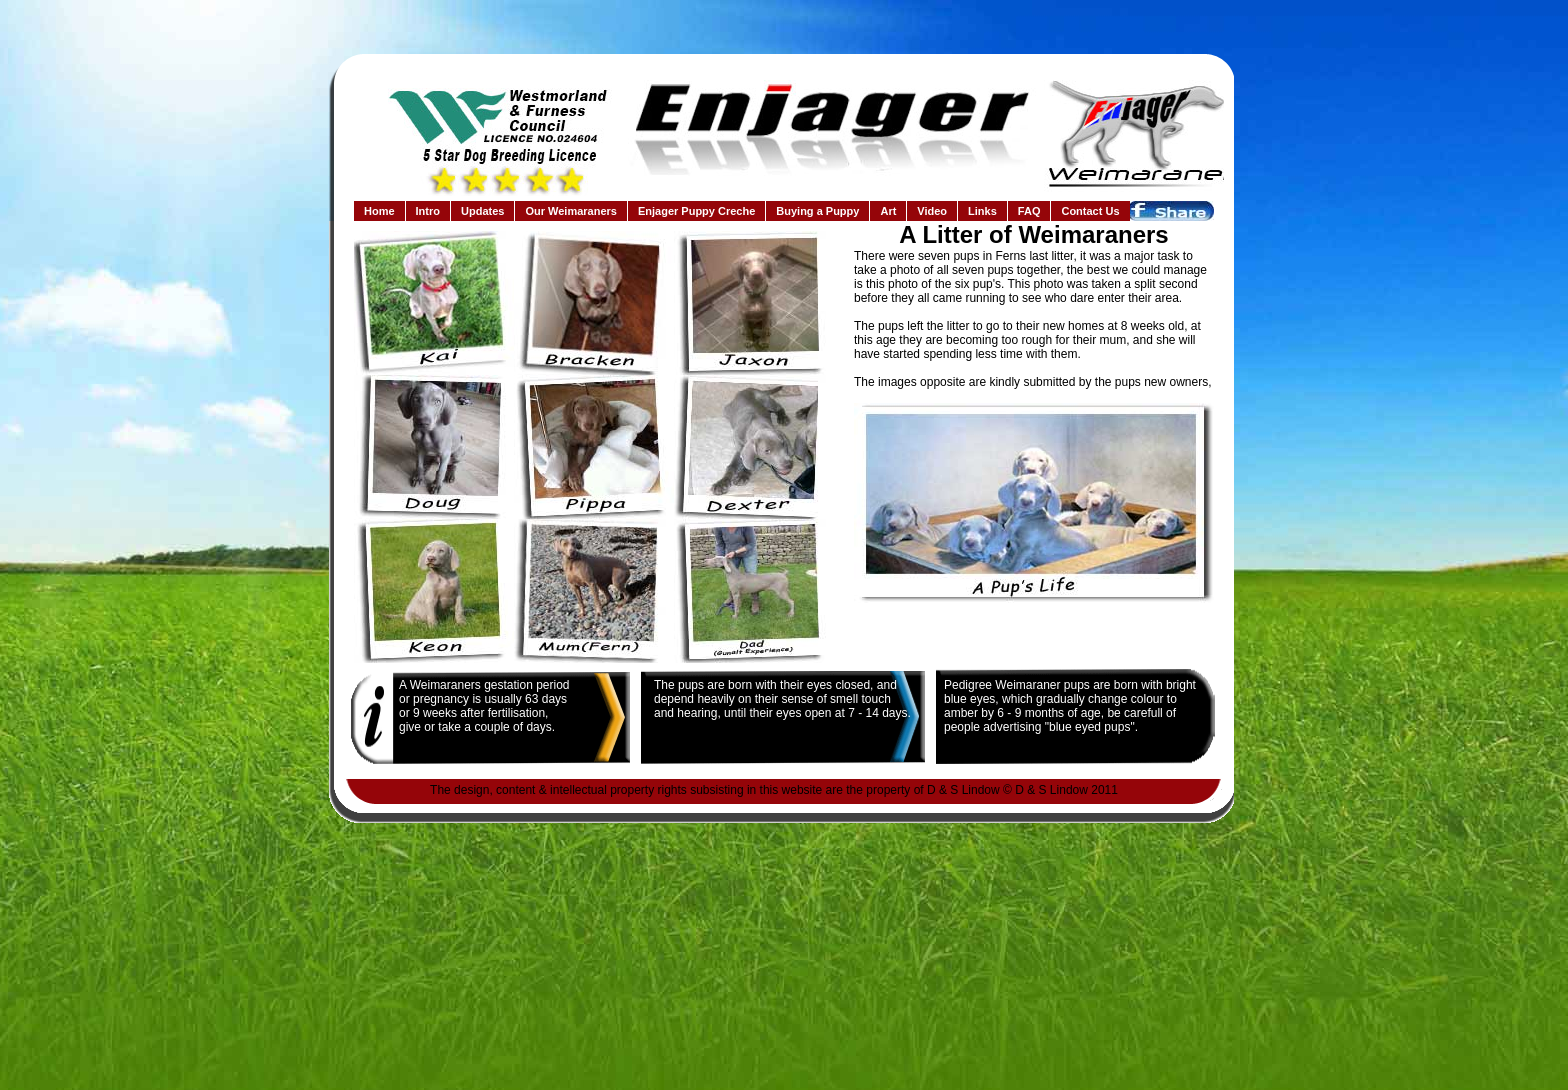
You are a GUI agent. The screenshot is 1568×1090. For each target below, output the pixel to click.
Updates (482, 211)
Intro (428, 211)
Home (379, 211)
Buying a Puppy (817, 211)
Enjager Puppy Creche (696, 211)
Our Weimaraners (571, 211)
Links (982, 211)
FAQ (1029, 211)
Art (888, 211)
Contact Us (1090, 211)
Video (932, 211)
